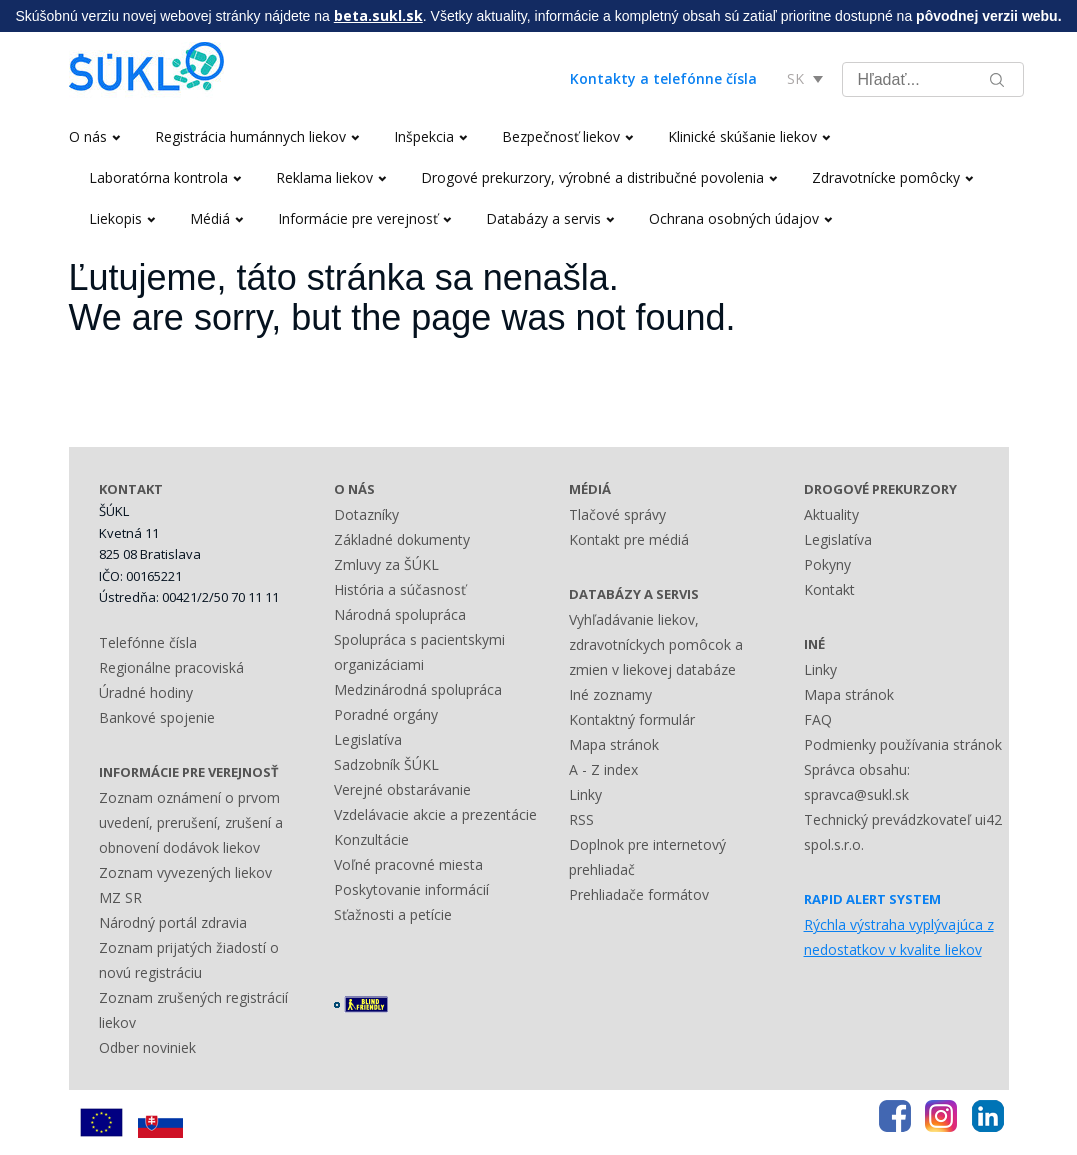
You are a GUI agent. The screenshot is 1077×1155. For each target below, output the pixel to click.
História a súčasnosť (400, 589)
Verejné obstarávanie (402, 789)
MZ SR (120, 897)
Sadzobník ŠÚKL (386, 764)
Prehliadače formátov (639, 894)
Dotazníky (366, 514)
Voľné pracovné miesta (408, 864)
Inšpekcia (430, 136)
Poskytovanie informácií (411, 889)
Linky (585, 794)
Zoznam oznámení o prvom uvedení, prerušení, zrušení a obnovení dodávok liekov (191, 822)
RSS (581, 819)
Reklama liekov (331, 177)
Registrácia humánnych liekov (257, 136)
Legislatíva (368, 739)
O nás (94, 136)
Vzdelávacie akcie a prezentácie (435, 814)
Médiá (216, 218)
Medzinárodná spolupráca (418, 689)
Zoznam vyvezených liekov (185, 872)
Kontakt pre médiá (629, 539)
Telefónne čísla (148, 642)
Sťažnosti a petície (393, 914)
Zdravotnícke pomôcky (892, 177)
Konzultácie (371, 839)
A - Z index (603, 769)
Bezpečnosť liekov (567, 136)
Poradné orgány (386, 714)
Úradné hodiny (146, 692)
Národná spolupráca (400, 614)
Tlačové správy (617, 514)
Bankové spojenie (157, 717)
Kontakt (829, 589)
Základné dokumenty (402, 539)
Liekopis (122, 218)
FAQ (818, 719)
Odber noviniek (147, 1047)
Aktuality (831, 514)
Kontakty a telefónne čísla (663, 78)
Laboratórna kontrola (165, 177)
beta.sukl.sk (378, 15)
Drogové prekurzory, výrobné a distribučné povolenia (599, 177)
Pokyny (827, 564)
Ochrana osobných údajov (740, 218)
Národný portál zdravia (173, 922)
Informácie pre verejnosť (364, 218)
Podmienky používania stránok (903, 744)
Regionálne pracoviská (171, 667)
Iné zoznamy (610, 694)
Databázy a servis (550, 218)
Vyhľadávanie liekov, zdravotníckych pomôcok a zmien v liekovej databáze (656, 644)
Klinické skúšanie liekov (749, 136)
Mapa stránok (614, 744)
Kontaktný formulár (632, 719)
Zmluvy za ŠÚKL (386, 564)
